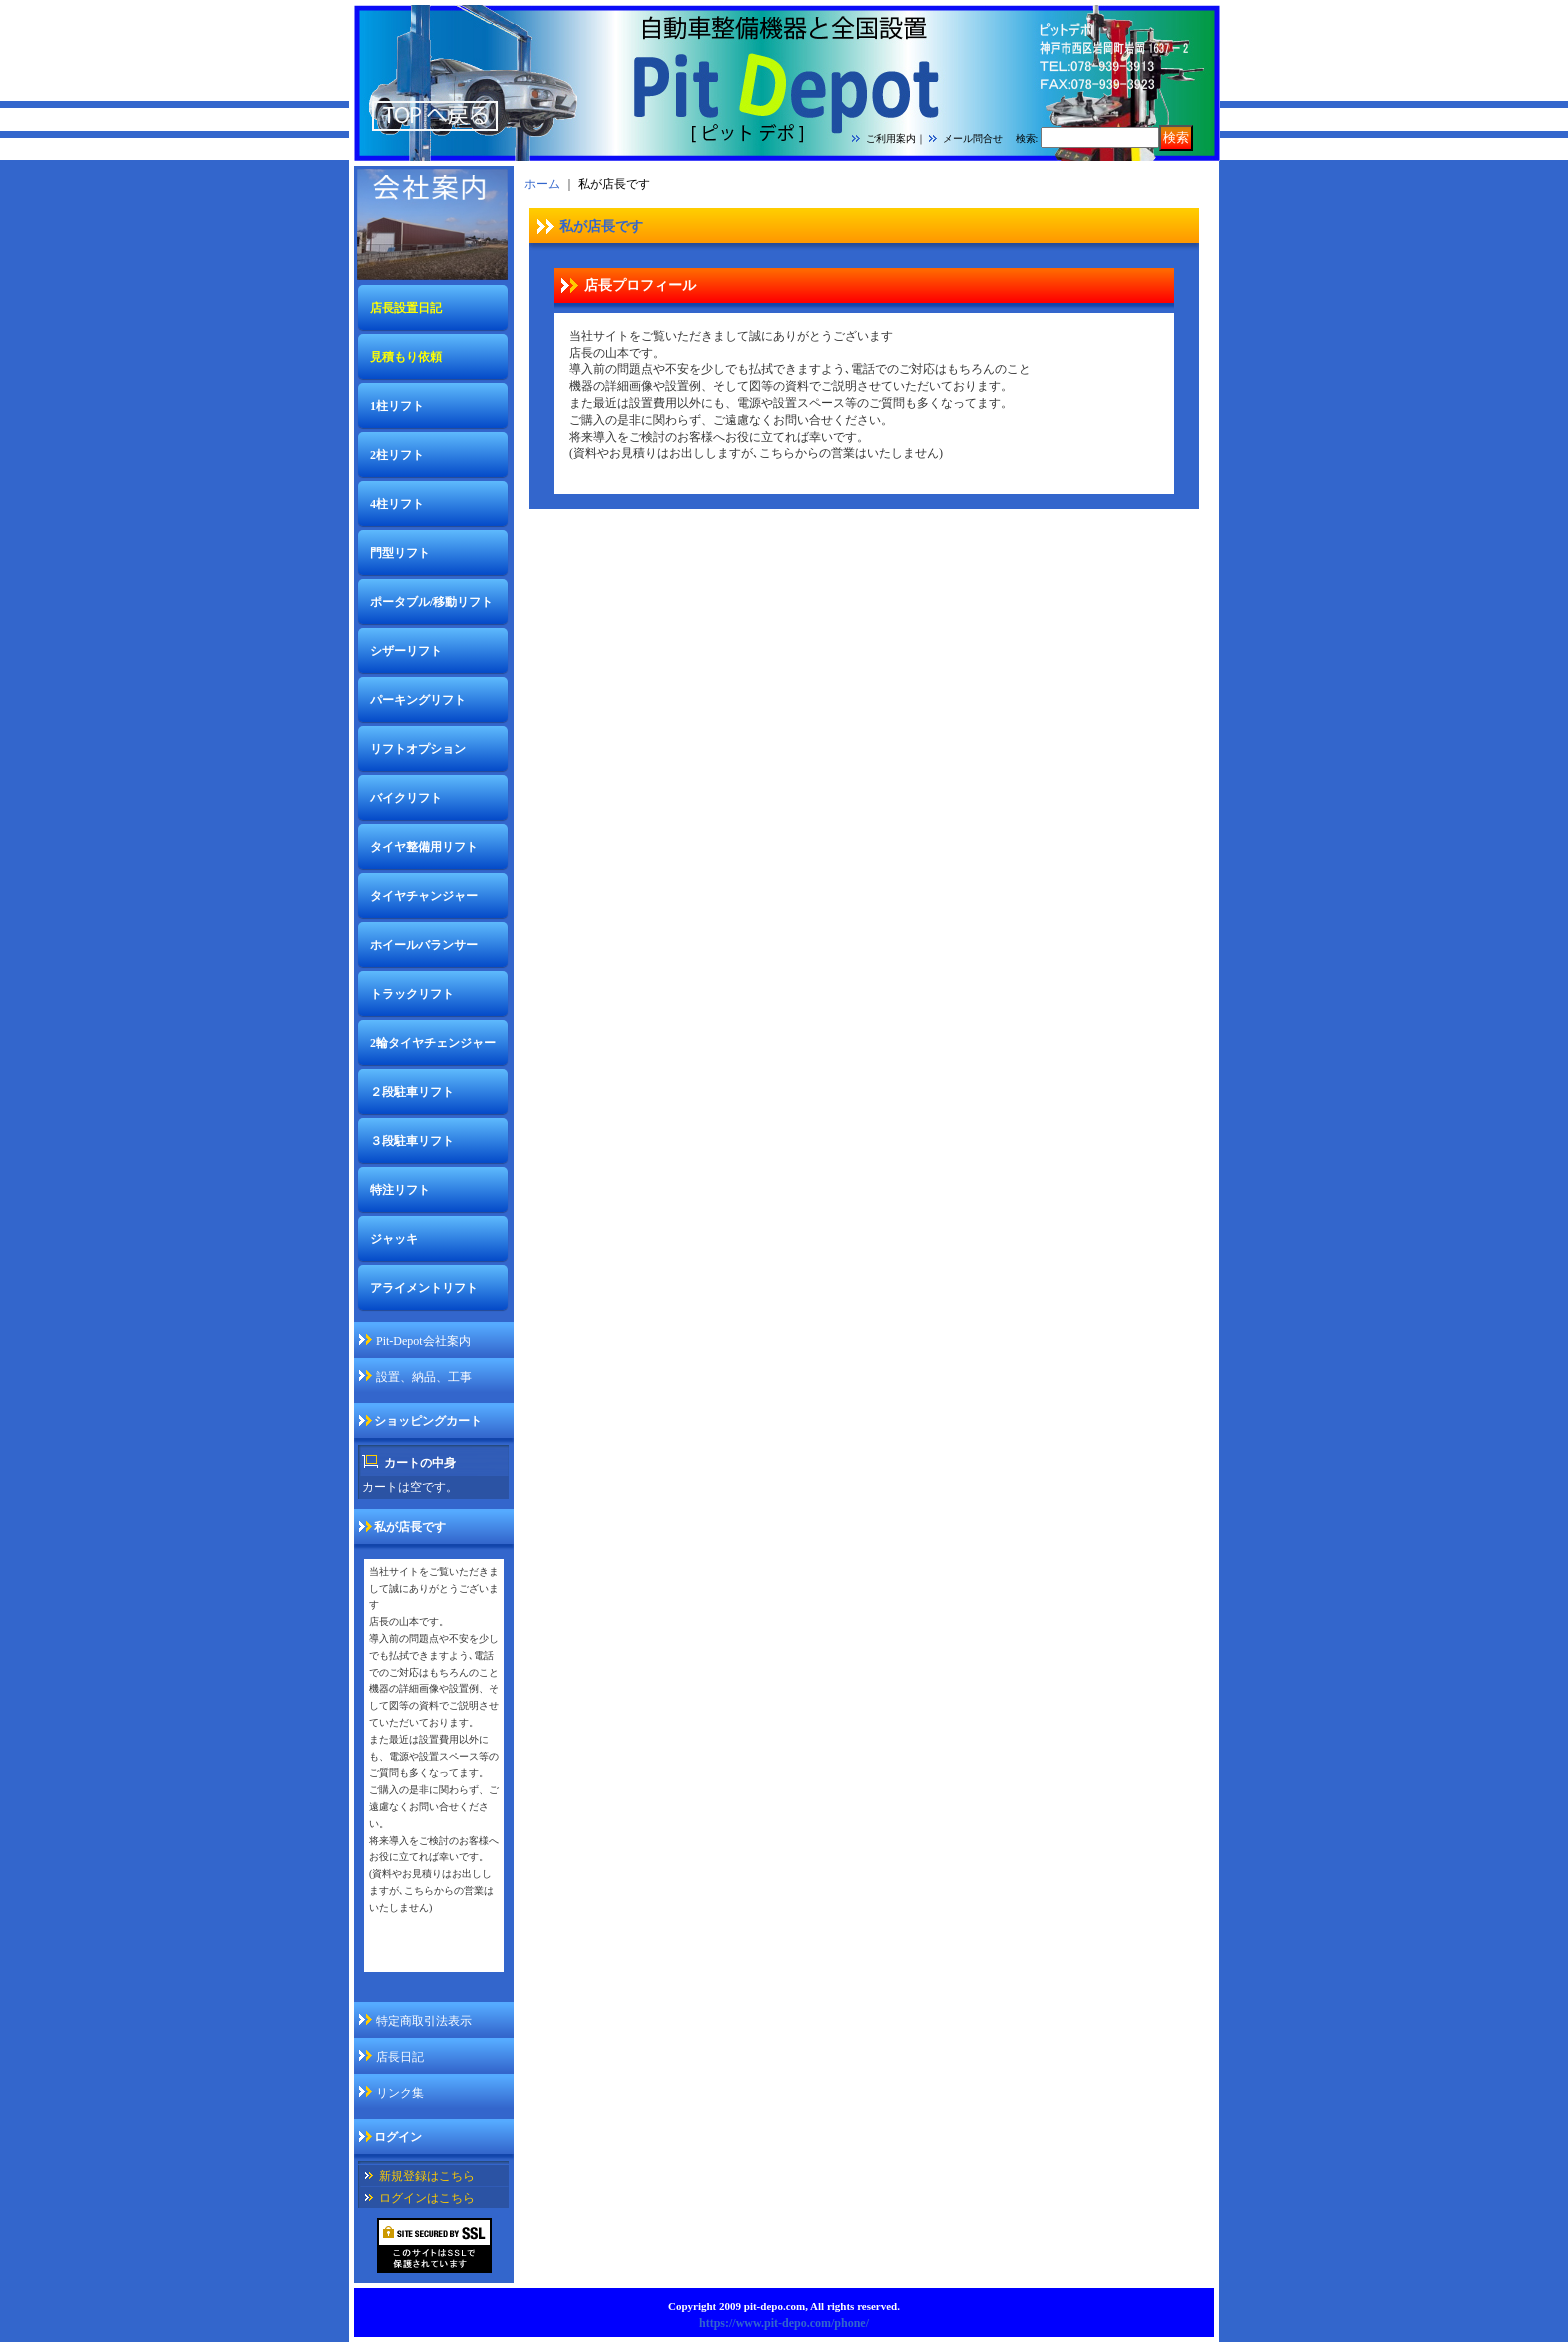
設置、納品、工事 (424, 1377)
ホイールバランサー (424, 945)
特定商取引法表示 (424, 2021)
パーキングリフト (418, 700)
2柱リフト (397, 455)
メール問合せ (973, 138)
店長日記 (400, 2057)
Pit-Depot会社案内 (423, 1341)
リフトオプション (418, 749)
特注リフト (400, 1190)
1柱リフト (397, 406)
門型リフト (400, 553)
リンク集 (400, 2093)
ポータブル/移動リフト (431, 602)
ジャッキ (394, 1239)
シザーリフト (406, 651)
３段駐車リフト (412, 1141)
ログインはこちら (427, 2198)
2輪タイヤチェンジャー (433, 1043)
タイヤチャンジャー (424, 896)
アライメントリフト (424, 1288)
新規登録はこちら (427, 2176)
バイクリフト (406, 798)
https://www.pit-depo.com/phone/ (784, 2323)
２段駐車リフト (412, 1092)
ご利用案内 (891, 138)
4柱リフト (397, 504)
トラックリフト (412, 994)
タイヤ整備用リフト (424, 847)
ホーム (542, 184)
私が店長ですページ (423, 1958)
